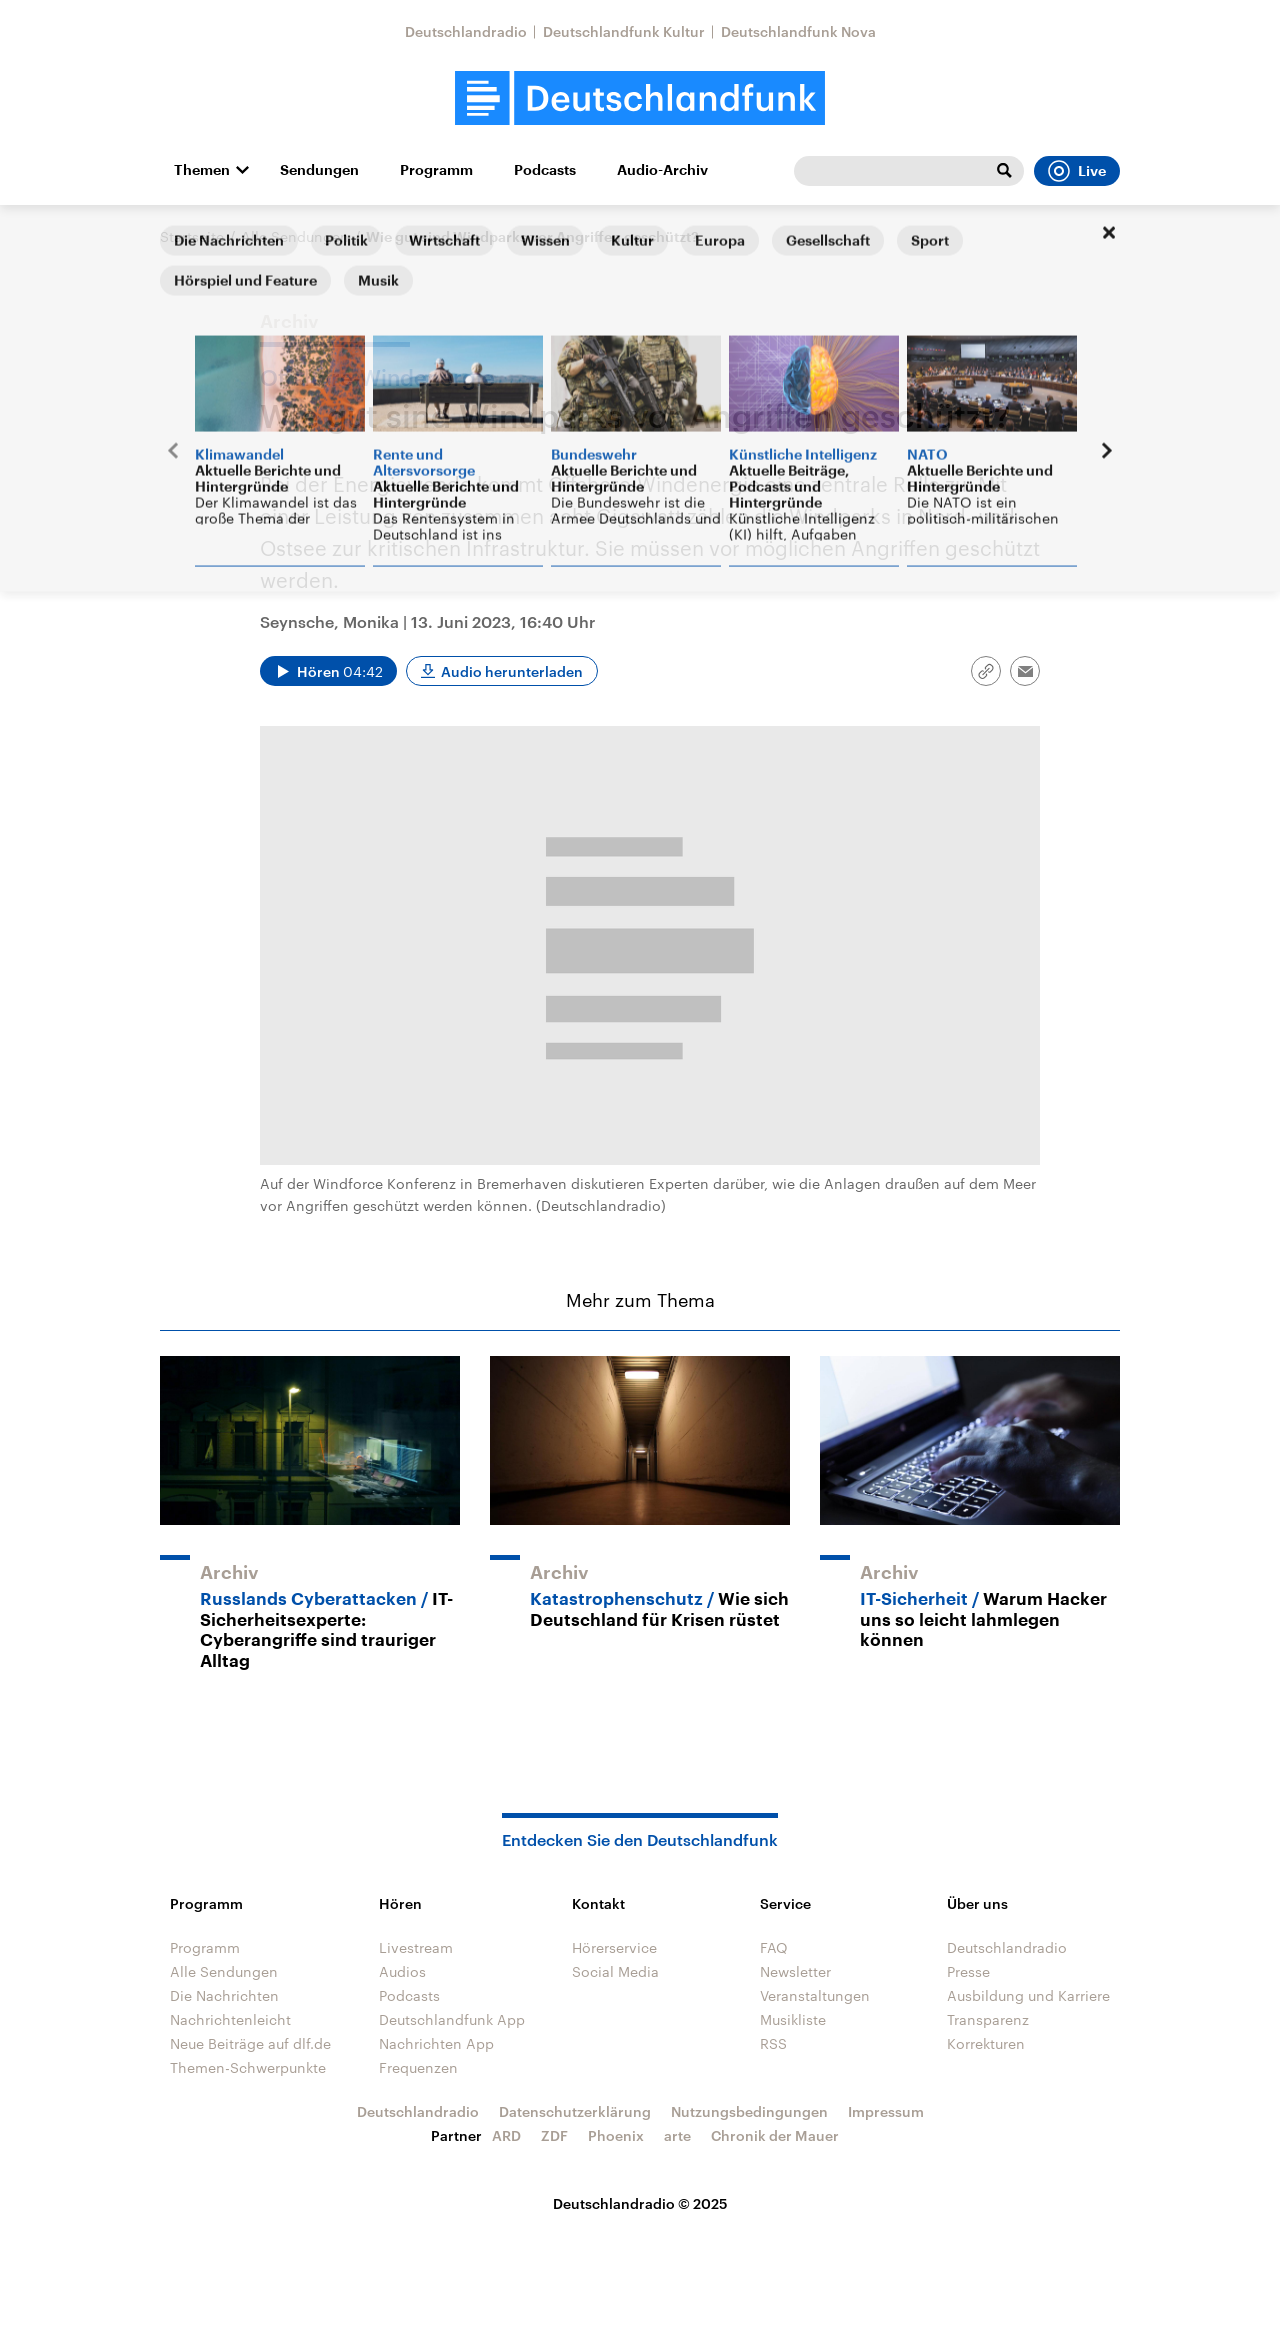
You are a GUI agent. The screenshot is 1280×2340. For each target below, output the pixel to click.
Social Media (615, 1971)
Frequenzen (418, 2067)
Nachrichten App (436, 2043)
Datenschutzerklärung (575, 2111)
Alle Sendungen (295, 236)
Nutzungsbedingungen (749, 2111)
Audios (402, 1971)
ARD (506, 2135)
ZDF (554, 2135)
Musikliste (793, 2019)
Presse (968, 1971)
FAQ (774, 1947)
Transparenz (988, 2019)
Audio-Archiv (662, 170)
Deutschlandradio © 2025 (640, 2203)
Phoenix (616, 2135)
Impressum (886, 2111)
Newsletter (795, 1971)
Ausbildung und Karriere (1028, 1995)
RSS (773, 2043)
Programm (436, 170)
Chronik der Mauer (775, 2135)
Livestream (416, 1947)
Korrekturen (986, 2043)
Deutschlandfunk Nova (798, 31)
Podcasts (545, 170)
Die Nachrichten (224, 1995)
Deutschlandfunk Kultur (624, 31)
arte (677, 2135)
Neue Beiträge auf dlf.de (250, 2043)
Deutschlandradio (466, 31)
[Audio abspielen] (328, 671)
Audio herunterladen (512, 671)
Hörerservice (614, 1947)
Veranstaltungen (815, 1995)
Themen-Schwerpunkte (248, 2067)
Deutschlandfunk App (452, 2019)
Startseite (192, 236)
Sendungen (319, 170)
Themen (202, 170)
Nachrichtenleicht (230, 2019)
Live (1077, 171)
